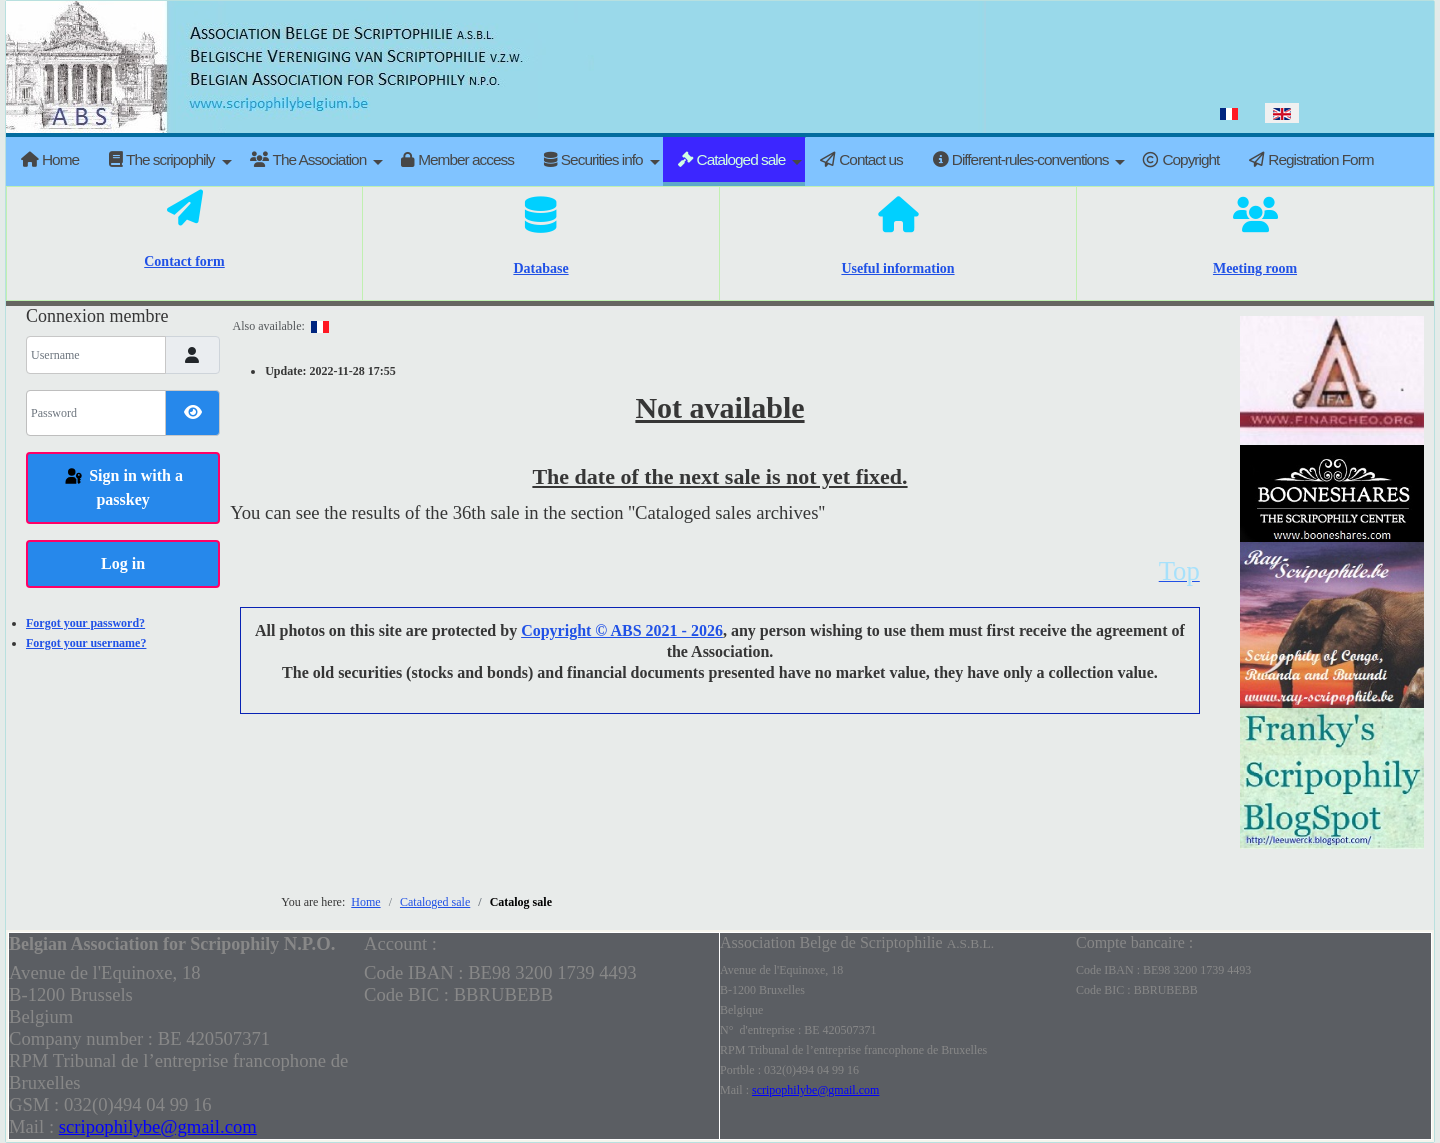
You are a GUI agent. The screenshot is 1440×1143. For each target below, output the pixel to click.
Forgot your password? (85, 623)
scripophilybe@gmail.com (158, 1126)
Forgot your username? (86, 643)
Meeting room (1255, 268)
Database (540, 268)
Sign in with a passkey (123, 487)
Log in (123, 563)
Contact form (184, 261)
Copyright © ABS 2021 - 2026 (622, 630)
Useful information (897, 268)
